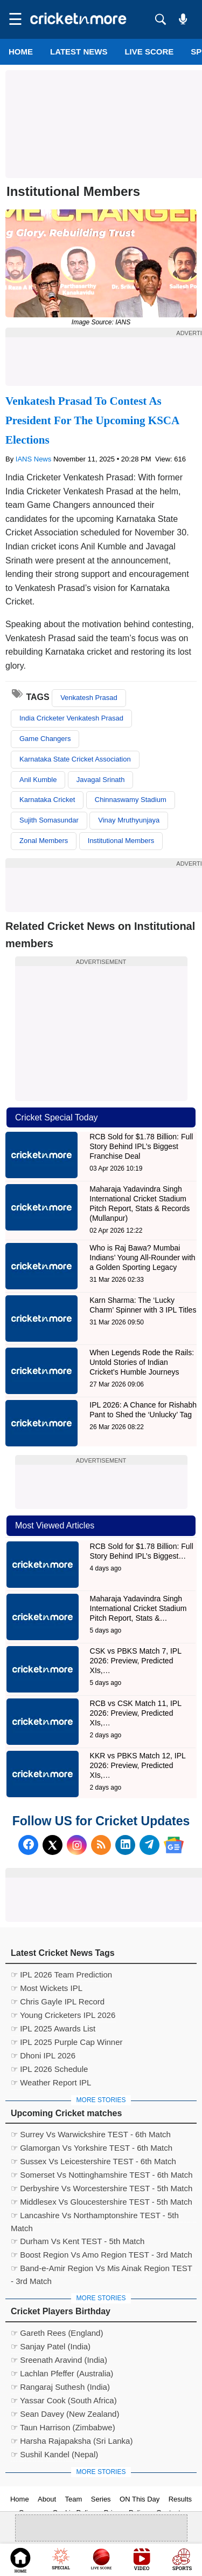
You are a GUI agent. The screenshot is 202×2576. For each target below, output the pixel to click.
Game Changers (45, 739)
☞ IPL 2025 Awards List (53, 2028)
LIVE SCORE (148, 51)
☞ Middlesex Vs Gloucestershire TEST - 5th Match (101, 2201)
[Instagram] (77, 1845)
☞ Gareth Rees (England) (57, 2332)
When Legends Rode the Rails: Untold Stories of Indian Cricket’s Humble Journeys (141, 1362)
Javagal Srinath (100, 780)
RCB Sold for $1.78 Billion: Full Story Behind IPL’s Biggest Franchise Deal (141, 1146)
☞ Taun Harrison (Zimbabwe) (63, 2427)
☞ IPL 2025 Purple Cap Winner (67, 2042)
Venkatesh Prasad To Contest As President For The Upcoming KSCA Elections (92, 420)
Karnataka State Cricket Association (75, 759)
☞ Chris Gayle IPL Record (58, 2001)
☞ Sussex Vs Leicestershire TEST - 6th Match (93, 2161)
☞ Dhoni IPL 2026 (43, 2055)
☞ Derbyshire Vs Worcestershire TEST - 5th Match (101, 2188)
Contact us (173, 2513)
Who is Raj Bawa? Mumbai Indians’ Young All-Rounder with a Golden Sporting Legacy (142, 1257)
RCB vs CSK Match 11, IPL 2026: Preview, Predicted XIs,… (136, 1713)
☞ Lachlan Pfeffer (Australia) (62, 2373)
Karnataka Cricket (47, 800)
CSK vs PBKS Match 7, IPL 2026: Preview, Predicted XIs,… (136, 1661)
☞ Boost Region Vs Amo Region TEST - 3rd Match (101, 2254)
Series (101, 2499)
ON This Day (139, 2499)
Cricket (114, 2561)
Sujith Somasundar (49, 820)
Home (21, 51)
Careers (31, 2513)
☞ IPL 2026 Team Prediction (61, 1974)
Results (180, 2499)
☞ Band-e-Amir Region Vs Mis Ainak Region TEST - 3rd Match (101, 2269)
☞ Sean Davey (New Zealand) (65, 2413)
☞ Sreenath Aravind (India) (59, 2359)
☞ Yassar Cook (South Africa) (64, 2400)
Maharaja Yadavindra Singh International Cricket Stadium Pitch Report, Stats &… (138, 1608)
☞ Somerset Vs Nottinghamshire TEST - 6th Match (102, 2174)
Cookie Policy (73, 2513)
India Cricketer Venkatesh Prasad (71, 718)
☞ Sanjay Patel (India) (50, 2346)
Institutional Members (121, 841)
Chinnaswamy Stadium (130, 800)
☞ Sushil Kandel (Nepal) (54, 2454)
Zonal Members (43, 841)
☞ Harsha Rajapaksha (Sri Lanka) (72, 2440)
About (47, 2499)
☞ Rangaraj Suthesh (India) (60, 2386)
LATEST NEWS (78, 51)
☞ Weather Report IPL (51, 2082)
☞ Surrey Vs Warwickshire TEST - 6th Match (91, 2134)
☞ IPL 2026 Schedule (49, 2069)
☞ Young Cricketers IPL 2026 (63, 2015)
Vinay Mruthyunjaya (128, 820)
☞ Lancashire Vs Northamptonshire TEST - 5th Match (95, 2216)
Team (73, 2499)
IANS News (34, 459)
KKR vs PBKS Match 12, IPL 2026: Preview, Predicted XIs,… (138, 1765)
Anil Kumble (38, 780)
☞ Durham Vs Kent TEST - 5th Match (77, 2241)
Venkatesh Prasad (88, 698)
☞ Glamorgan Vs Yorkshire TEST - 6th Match (91, 2147)
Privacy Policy (126, 2513)
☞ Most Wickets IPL (46, 1988)
